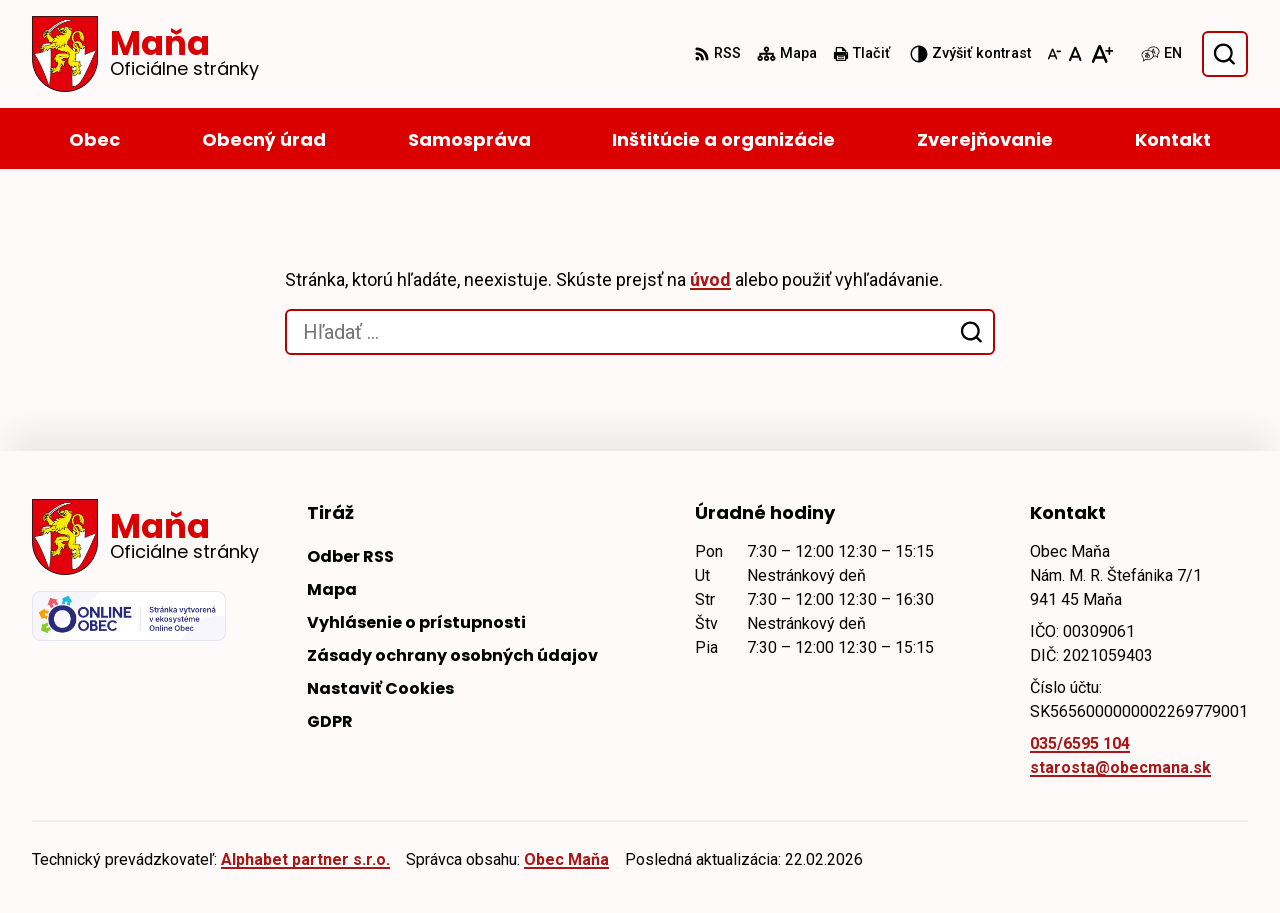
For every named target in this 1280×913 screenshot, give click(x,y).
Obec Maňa (566, 859)
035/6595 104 (1080, 743)
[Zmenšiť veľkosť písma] (1054, 54)
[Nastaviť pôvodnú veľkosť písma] (1075, 54)
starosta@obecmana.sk (1120, 767)
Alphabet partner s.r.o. (305, 859)
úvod (710, 279)
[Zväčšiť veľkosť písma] (1101, 54)
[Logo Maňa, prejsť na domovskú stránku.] (145, 54)
